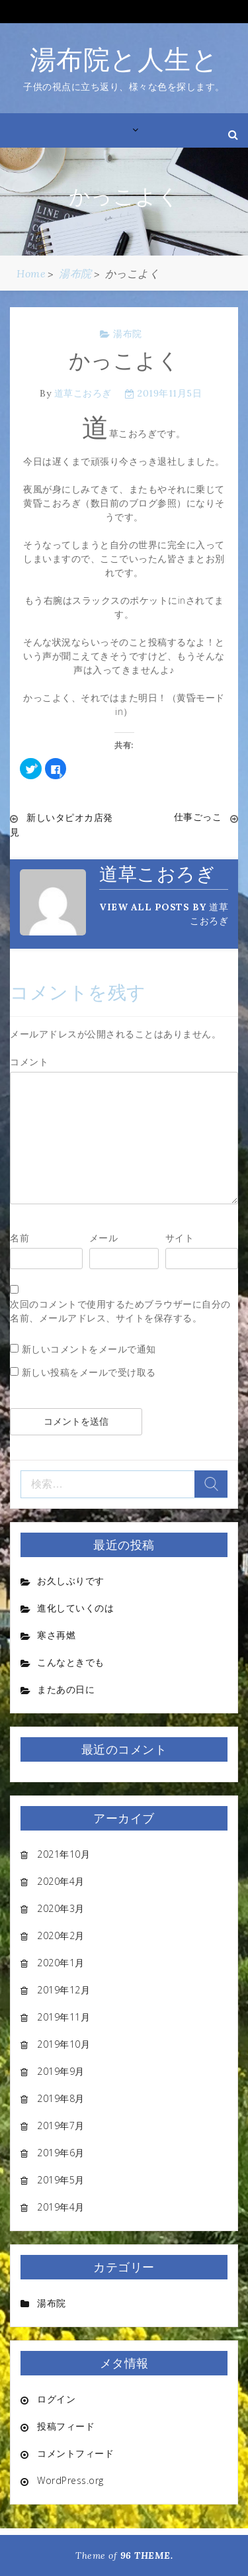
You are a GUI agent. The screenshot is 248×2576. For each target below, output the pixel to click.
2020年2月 (61, 1935)
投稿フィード (66, 2426)
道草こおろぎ (83, 393)
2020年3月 (61, 1908)
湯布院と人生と (124, 59)
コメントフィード (75, 2453)
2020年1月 (61, 1962)
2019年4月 (61, 2207)
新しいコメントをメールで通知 (89, 1349)
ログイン (56, 2399)
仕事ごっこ (198, 817)
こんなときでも (70, 1662)
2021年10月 (63, 1854)
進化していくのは (75, 1607)
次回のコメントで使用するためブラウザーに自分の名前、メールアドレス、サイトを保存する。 (120, 1311)
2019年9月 (61, 2071)
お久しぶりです (70, 1580)
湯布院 (127, 334)
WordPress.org (70, 2480)
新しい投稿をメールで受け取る (89, 1372)
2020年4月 (61, 1881)
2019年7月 (61, 2125)
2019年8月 (61, 2098)
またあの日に (66, 1689)
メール (103, 1237)
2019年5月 (61, 2179)
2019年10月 (63, 2044)
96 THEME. (146, 2555)
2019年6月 (61, 2152)
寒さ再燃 (56, 1635)
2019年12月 (63, 1989)
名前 (19, 1237)
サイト (179, 1237)
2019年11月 (63, 2017)
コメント (29, 1061)
